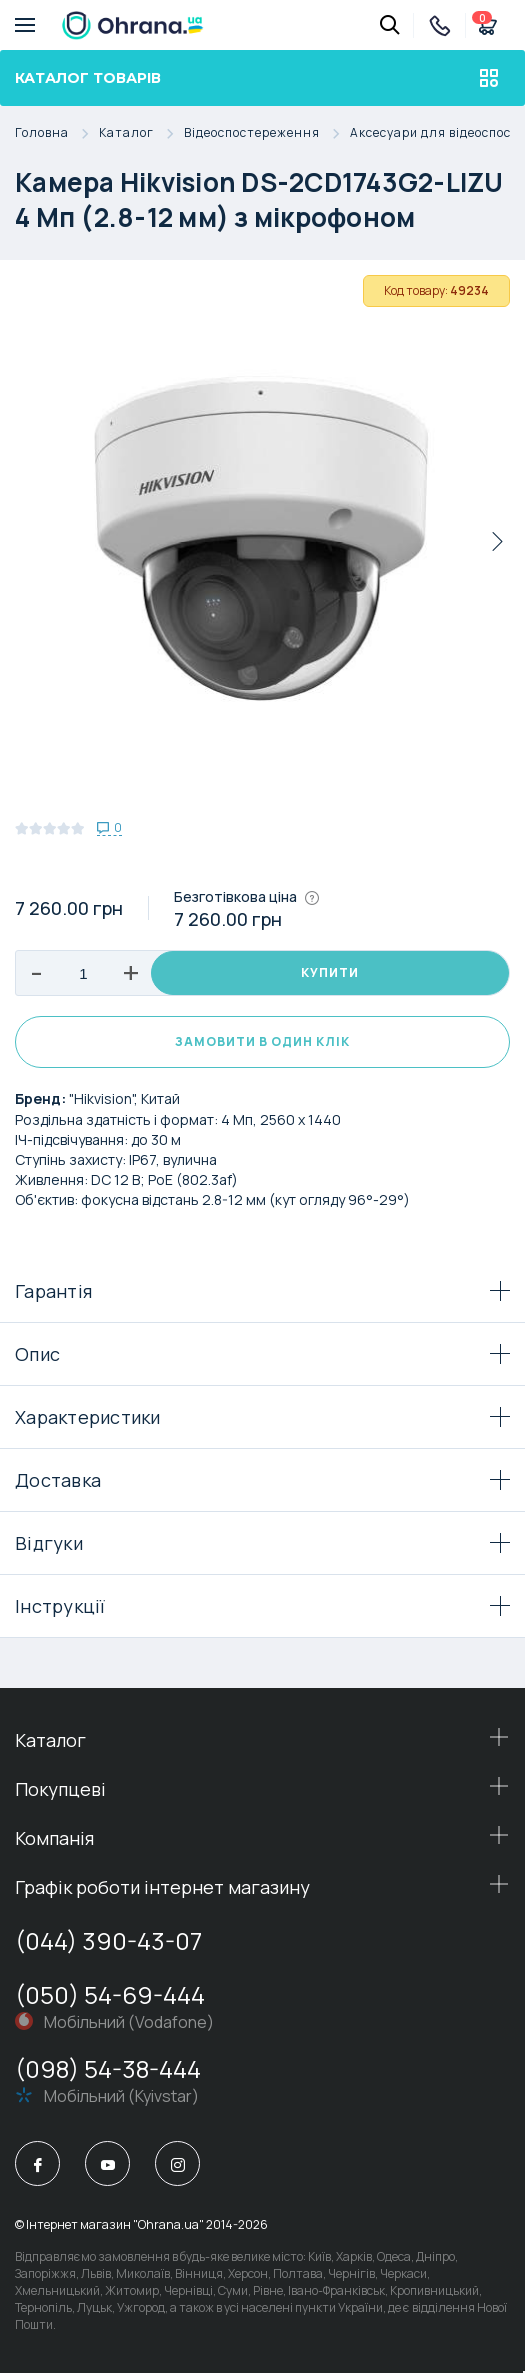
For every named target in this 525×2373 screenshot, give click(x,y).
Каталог (141, 133)
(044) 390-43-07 (108, 1940)
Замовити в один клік (262, 1041)
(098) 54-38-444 (108, 2068)
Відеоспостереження (267, 133)
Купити (330, 972)
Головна (57, 133)
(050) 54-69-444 (110, 1994)
